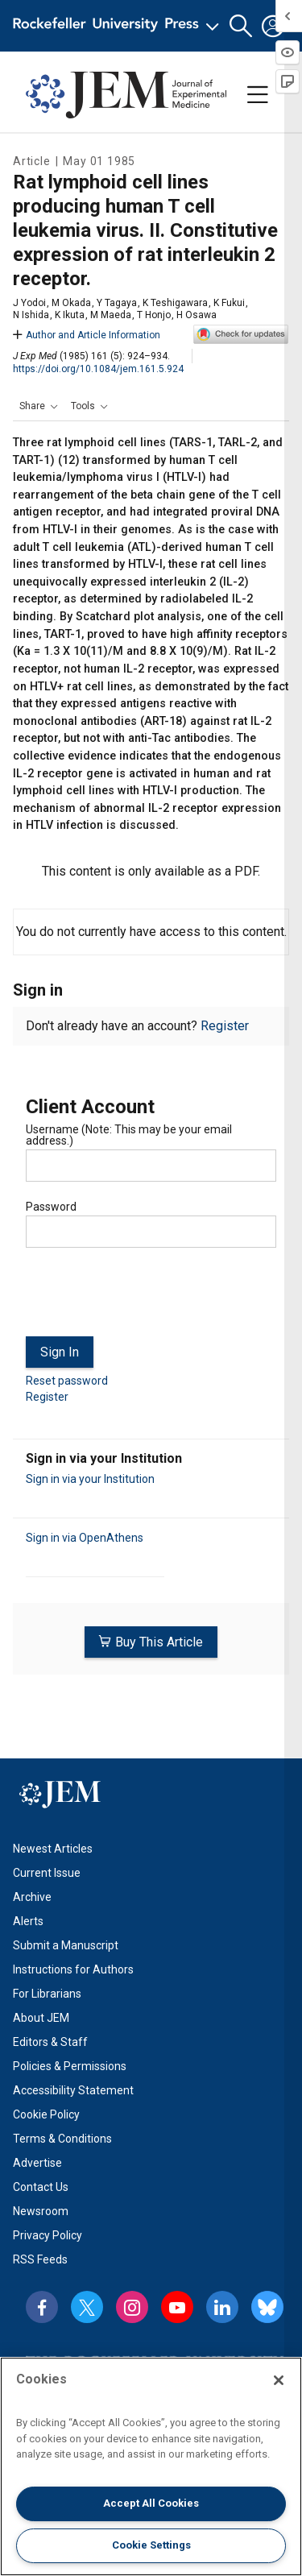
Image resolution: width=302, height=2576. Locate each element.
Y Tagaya (117, 303)
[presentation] (148, 1298)
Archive (32, 1897)
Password (51, 1206)
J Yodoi (29, 303)
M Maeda (110, 315)
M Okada (71, 303)
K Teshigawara (175, 303)
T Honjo (154, 315)
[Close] (278, 2380)
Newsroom (40, 2211)
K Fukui (229, 303)
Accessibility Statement (73, 2090)
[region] (151, 2466)
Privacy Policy (47, 2235)
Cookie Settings (151, 2545)
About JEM (41, 2017)
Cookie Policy (46, 2114)
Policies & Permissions (69, 2066)
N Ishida (31, 315)
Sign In (59, 1352)
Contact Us (40, 2186)
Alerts (28, 1921)
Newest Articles (53, 1848)
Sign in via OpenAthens (84, 1537)
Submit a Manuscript (65, 1945)
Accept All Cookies (151, 2503)
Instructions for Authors (73, 1969)
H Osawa (196, 315)
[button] (241, 26)
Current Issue (47, 1872)
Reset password (67, 1380)
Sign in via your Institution (90, 1478)
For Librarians (47, 1993)
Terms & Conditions (62, 2138)
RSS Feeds (40, 2259)
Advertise (37, 2162)
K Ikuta (70, 315)
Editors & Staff (50, 2042)
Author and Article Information (86, 335)
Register (225, 1025)
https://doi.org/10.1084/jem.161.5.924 (98, 369)
